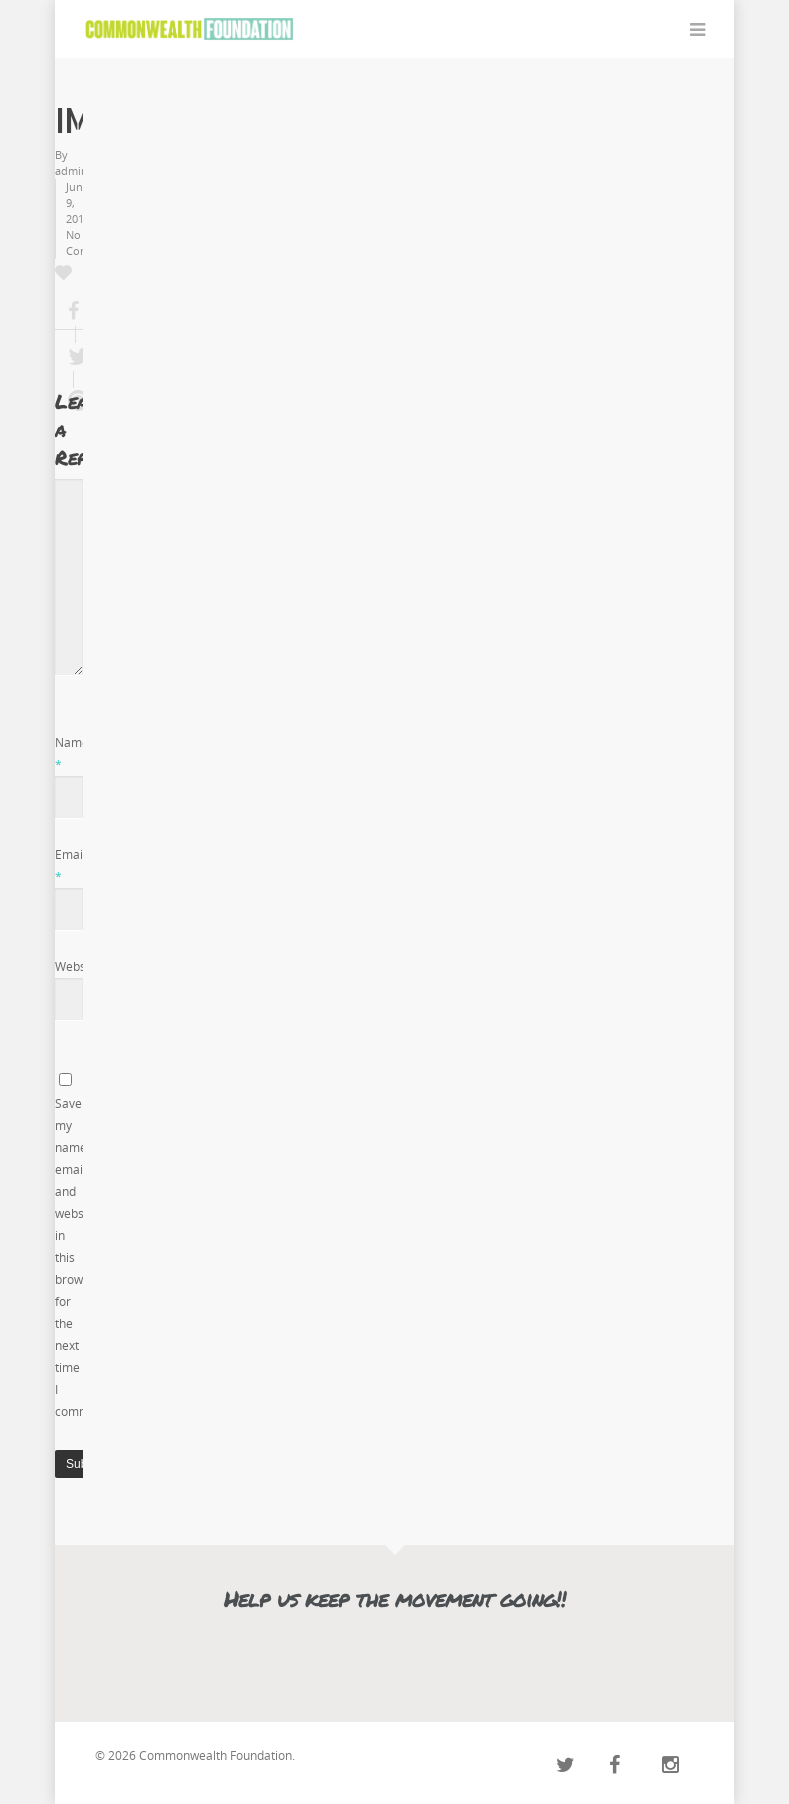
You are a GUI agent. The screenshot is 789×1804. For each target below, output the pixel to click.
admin (71, 170)
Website (77, 966)
